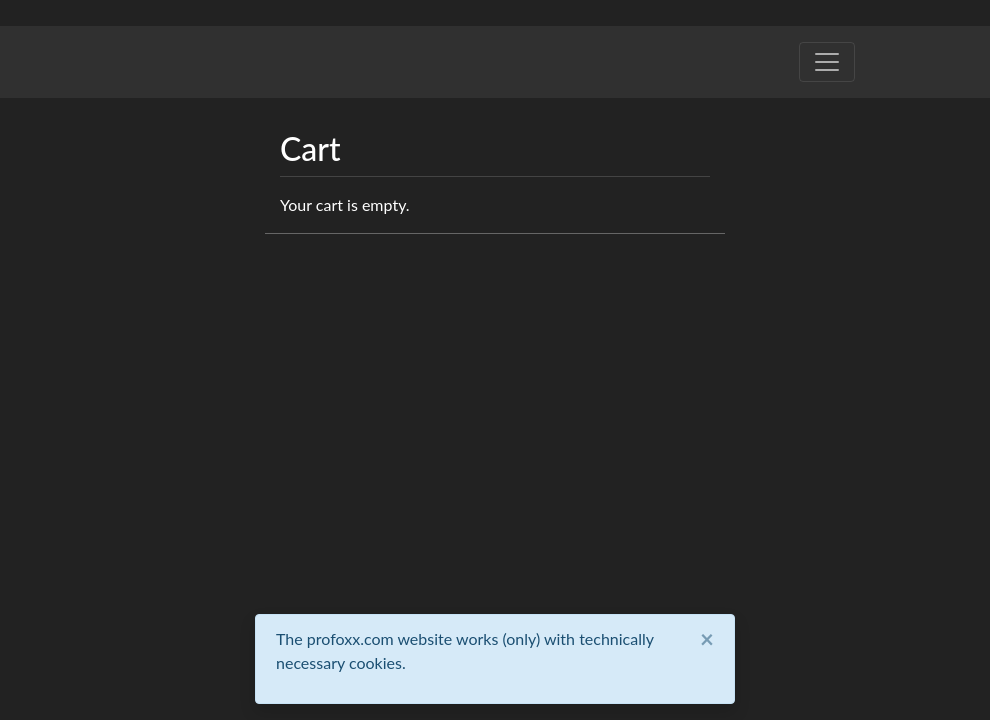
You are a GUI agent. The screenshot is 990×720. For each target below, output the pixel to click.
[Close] (707, 639)
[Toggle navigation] (827, 62)
